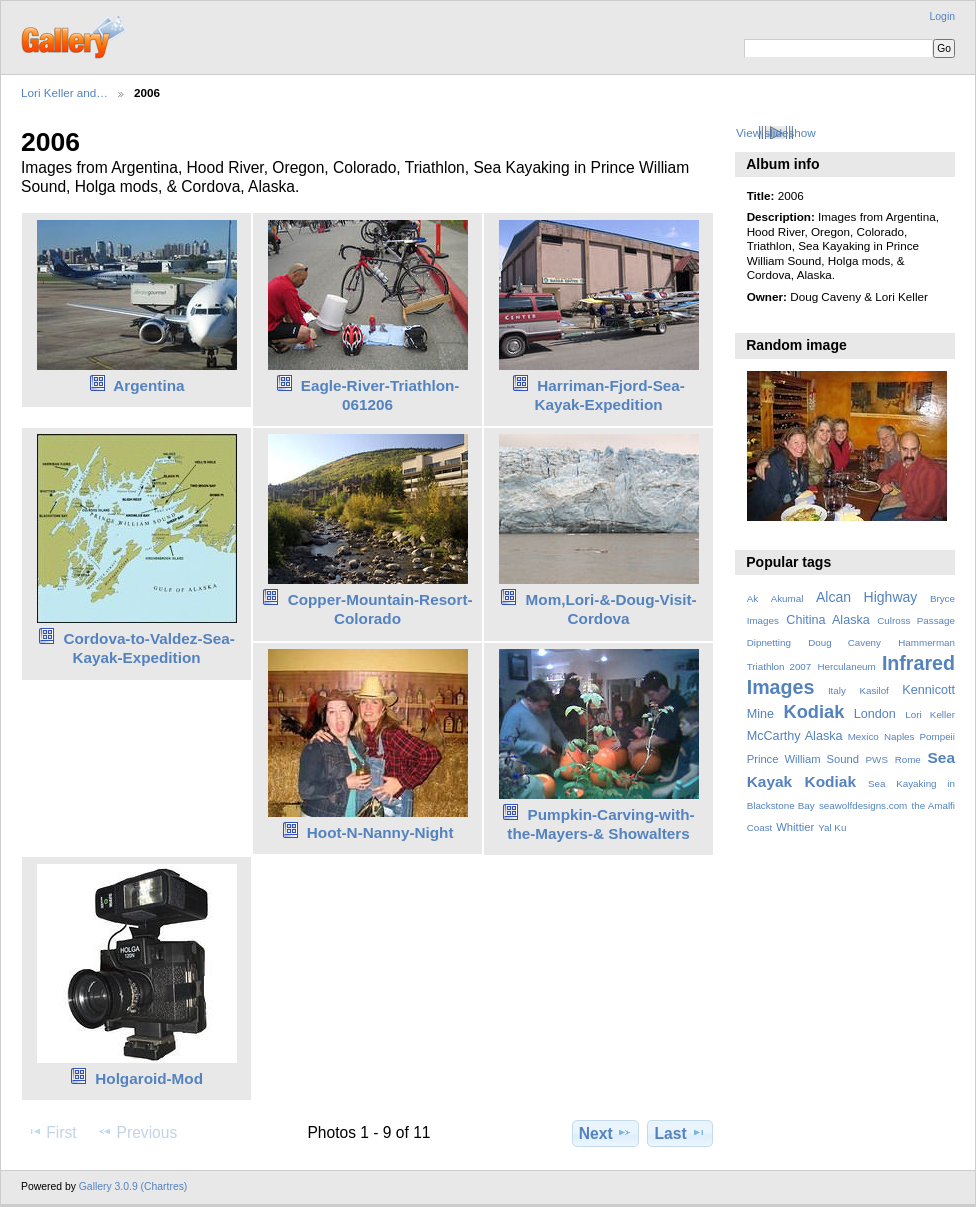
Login (942, 16)
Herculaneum (846, 666)
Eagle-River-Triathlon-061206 (380, 395)
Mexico (863, 736)
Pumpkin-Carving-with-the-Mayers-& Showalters (600, 824)
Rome (908, 759)
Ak (752, 598)
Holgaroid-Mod (149, 1078)
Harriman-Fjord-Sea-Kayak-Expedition (609, 395)
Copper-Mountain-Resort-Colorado (380, 609)
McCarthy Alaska (795, 736)
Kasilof (873, 690)
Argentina (148, 385)
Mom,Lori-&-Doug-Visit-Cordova (611, 609)
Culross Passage (916, 620)
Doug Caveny (844, 642)
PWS (877, 759)
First (51, 1132)
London (875, 714)
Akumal (787, 598)
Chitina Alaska (828, 620)
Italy (837, 690)
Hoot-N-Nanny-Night (380, 832)
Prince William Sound (803, 759)
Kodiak (813, 711)
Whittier (795, 827)
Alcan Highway (866, 597)
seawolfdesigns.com (863, 805)
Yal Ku (832, 827)
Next (605, 1133)
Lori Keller (930, 714)
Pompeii (937, 736)
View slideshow (776, 132)
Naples (899, 736)
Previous (137, 1132)
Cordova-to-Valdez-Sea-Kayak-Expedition (148, 648)
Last (680, 1133)
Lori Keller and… (64, 92)
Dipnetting (769, 642)
